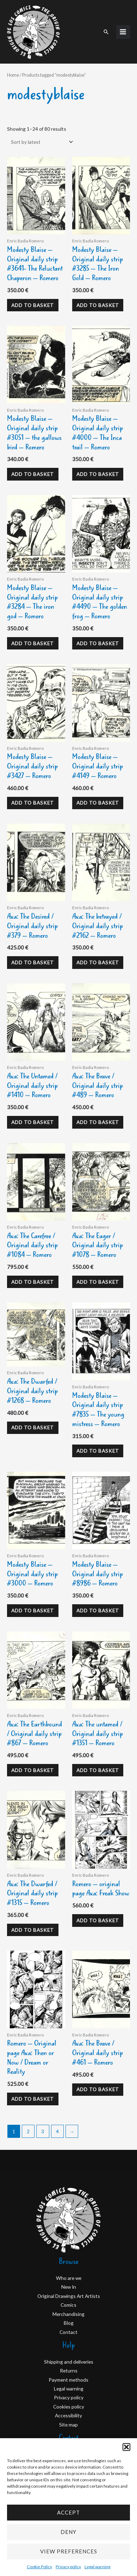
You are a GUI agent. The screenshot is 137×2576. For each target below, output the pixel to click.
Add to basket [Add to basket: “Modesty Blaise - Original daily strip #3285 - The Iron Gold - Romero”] (97, 305)
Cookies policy (68, 2407)
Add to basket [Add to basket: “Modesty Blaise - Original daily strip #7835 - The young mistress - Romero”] (97, 1451)
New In (68, 2287)
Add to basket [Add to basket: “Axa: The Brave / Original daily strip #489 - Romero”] (97, 1122)
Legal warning (97, 2566)
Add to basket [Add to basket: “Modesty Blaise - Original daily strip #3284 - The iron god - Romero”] (32, 643)
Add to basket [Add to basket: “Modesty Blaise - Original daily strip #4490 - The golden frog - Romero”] (97, 643)
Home (13, 75)
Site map (68, 2425)
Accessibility (68, 2415)
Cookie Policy (39, 2566)
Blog (69, 2323)
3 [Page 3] (42, 2131)
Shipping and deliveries (68, 2362)
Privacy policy (68, 2566)
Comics (68, 2305)
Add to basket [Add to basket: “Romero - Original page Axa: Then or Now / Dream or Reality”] (32, 2099)
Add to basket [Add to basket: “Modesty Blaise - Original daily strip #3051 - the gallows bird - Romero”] (32, 474)
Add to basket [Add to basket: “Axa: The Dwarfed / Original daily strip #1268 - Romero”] (32, 1427)
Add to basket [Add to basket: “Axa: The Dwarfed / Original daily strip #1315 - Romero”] (32, 1930)
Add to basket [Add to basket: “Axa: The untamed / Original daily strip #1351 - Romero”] (97, 1770)
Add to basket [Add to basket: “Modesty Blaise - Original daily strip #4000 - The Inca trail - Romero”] (97, 474)
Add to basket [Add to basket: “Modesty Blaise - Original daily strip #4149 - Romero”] (97, 803)
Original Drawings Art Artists (68, 2296)
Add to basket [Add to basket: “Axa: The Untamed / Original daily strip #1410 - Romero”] (32, 1122)
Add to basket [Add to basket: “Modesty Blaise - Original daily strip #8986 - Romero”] (97, 1610)
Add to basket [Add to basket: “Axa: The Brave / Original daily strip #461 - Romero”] (97, 2089)
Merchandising (68, 2314)
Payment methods (68, 2380)
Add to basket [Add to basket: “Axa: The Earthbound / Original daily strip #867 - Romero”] (32, 1770)
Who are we (68, 2278)
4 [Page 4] (57, 2131)
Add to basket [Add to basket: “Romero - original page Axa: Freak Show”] (97, 1920)
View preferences (68, 2551)
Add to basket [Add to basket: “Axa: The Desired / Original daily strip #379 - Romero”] (32, 962)
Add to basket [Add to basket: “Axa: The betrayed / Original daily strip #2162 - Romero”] (97, 962)
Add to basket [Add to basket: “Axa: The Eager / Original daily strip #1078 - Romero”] (97, 1282)
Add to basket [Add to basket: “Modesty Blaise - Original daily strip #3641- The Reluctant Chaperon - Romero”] (32, 305)
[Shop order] (40, 141)
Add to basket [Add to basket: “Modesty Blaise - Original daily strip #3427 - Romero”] (32, 803)
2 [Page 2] (28, 2131)
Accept (68, 2512)
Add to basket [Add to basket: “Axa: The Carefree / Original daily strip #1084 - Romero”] (32, 1282)
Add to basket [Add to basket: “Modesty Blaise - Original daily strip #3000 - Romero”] (32, 1610)
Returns (68, 2371)
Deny (68, 2532)
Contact (68, 2332)
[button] (126, 2447)
